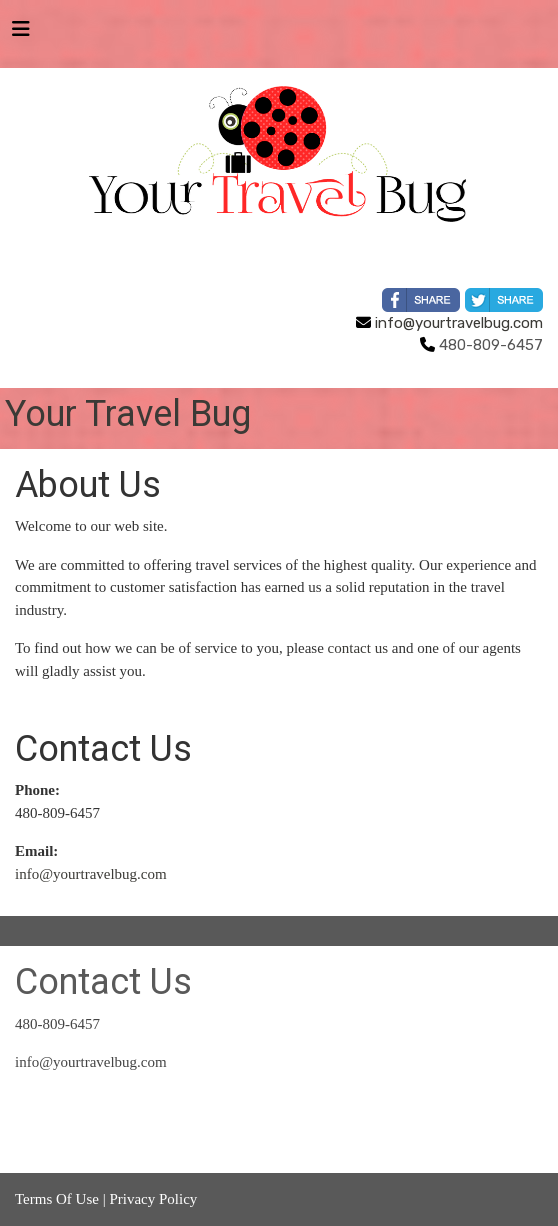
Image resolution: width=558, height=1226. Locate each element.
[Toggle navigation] (21, 34)
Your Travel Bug (128, 414)
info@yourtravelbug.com (449, 323)
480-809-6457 (57, 1024)
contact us (358, 648)
